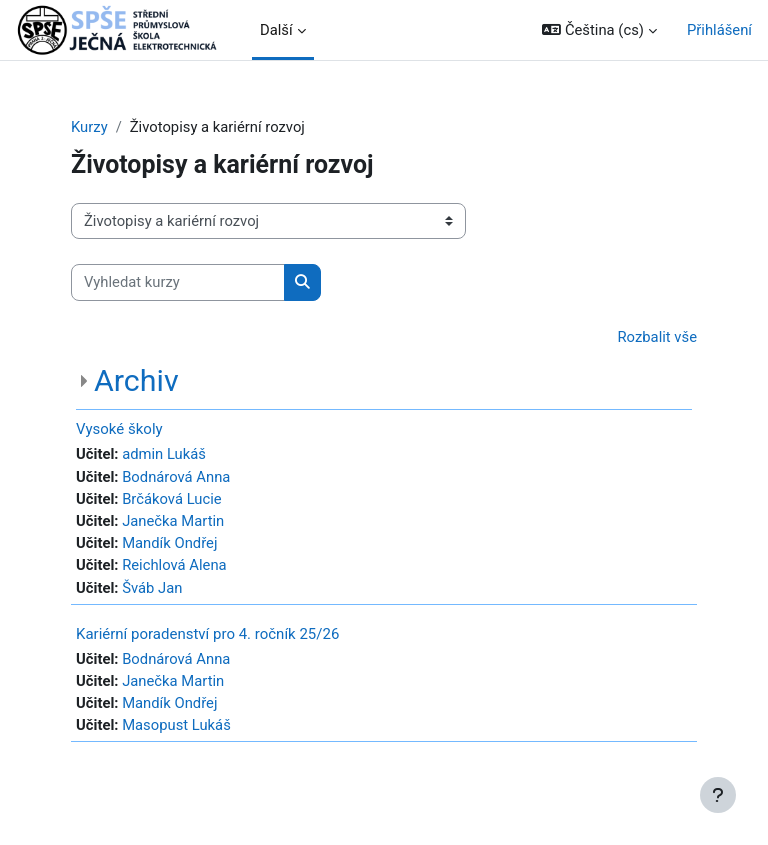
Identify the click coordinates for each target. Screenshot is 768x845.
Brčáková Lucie (172, 499)
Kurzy (89, 127)
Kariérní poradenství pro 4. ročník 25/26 (207, 634)
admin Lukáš (164, 454)
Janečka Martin (173, 521)
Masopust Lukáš (176, 725)
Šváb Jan (152, 588)
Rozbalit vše (658, 337)
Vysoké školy (119, 429)
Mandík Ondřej (169, 543)
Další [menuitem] (276, 30)
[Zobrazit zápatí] (718, 795)
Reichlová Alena (174, 565)
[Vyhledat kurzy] (178, 282)
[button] (599, 30)
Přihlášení (719, 30)
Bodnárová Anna (176, 477)
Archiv (136, 380)
